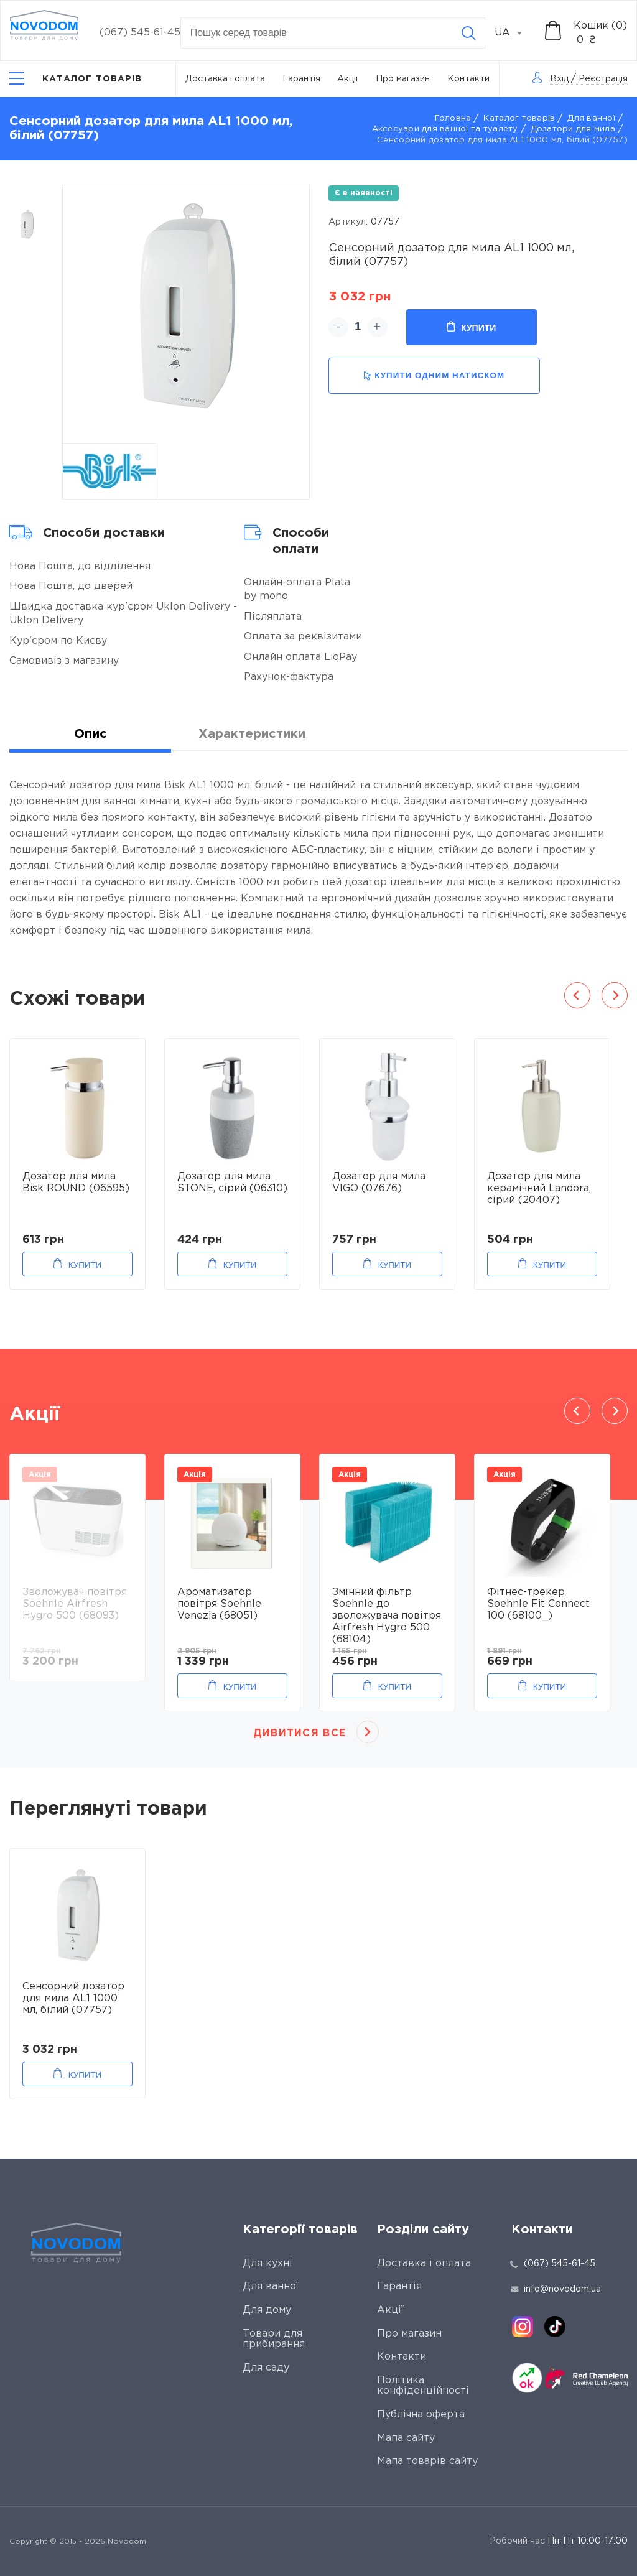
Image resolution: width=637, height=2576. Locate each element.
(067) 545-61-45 (140, 32)
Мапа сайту (406, 2438)
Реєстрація (603, 79)
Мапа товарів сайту (427, 2461)
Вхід (559, 79)
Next (615, 995)
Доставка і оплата (225, 79)
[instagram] (522, 2326)
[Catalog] (75, 78)
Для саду (266, 2368)
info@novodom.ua (556, 2289)
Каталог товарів (519, 118)
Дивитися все (299, 1733)
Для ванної (591, 118)
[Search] (468, 33)
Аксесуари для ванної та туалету (445, 129)
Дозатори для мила (573, 129)
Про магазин (403, 79)
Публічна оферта (421, 2414)
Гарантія (301, 79)
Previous (577, 995)
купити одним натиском (433, 376)
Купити (471, 327)
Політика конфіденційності (423, 2386)
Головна (453, 118)
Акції (347, 79)
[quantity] (358, 327)
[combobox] (515, 33)
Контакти (468, 79)
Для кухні (267, 2263)
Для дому (267, 2310)
